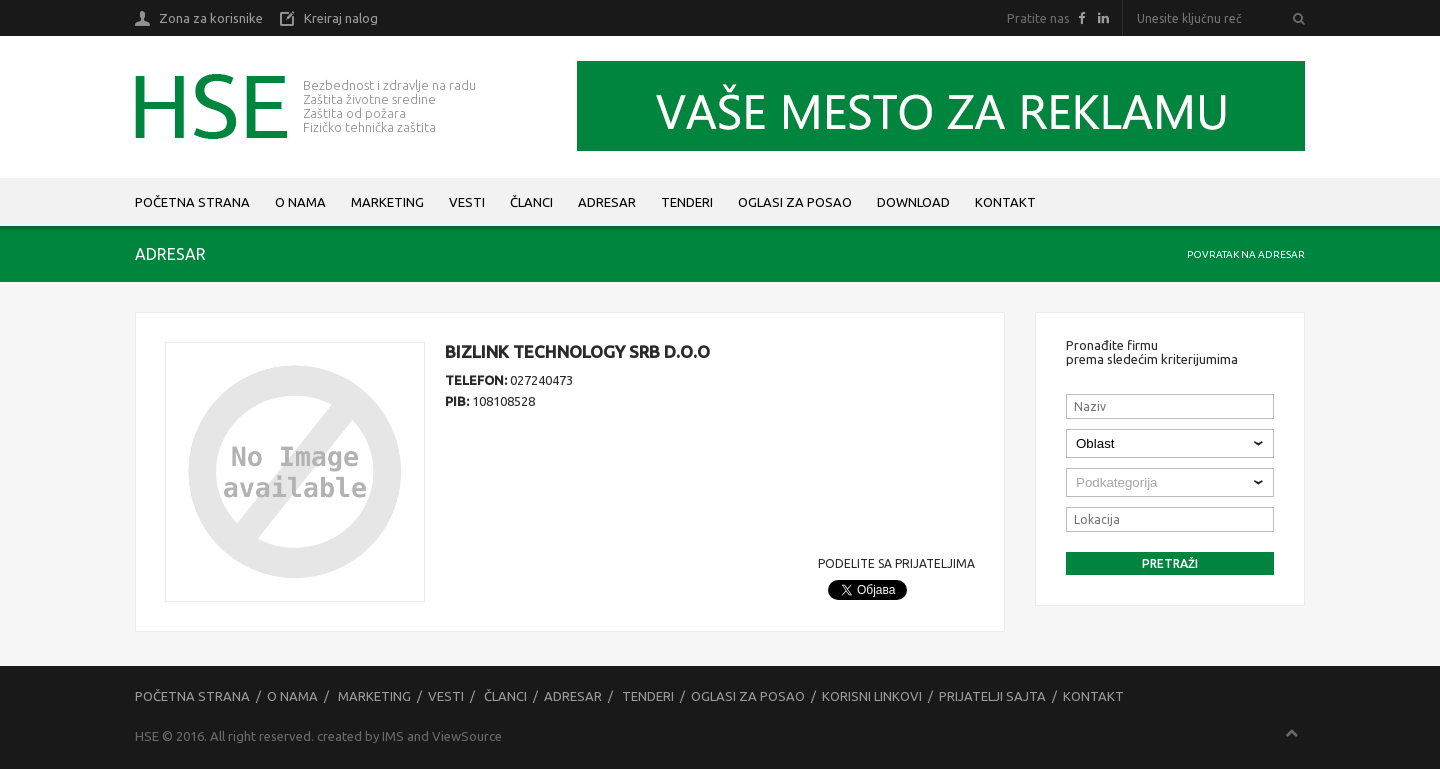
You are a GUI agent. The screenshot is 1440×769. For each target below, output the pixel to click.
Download (913, 202)
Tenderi (687, 202)
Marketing (387, 202)
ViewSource (467, 736)
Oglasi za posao (795, 202)
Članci (531, 202)
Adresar (607, 202)
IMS (393, 736)
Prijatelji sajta (992, 696)
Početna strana (192, 202)
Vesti (467, 202)
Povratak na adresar (1246, 254)
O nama (300, 202)
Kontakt (1005, 202)
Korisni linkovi (872, 696)
